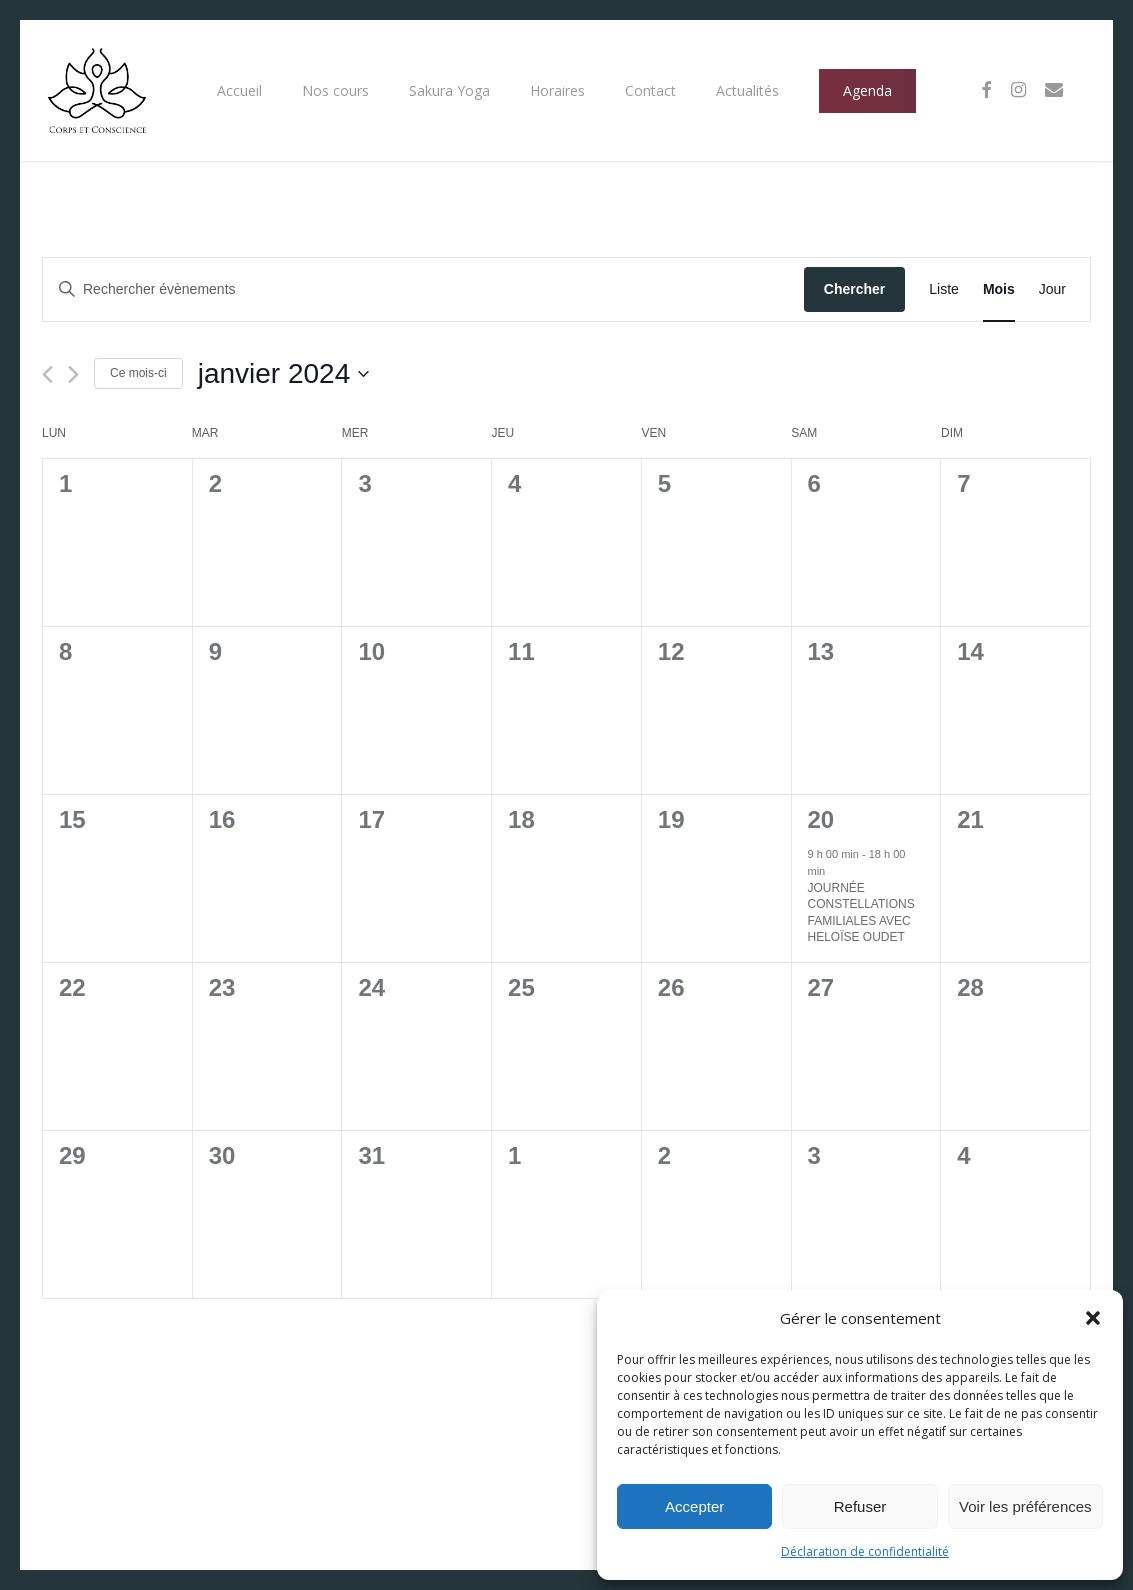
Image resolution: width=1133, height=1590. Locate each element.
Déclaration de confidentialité (865, 1551)
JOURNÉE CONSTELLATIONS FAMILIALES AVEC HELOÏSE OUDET (861, 913)
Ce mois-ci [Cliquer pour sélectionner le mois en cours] (138, 373)
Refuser (860, 1506)
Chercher (854, 289)
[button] (1093, 1318)
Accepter (694, 1506)
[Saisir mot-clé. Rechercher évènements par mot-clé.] (423, 289)
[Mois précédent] (47, 374)
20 (821, 819)
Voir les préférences (1025, 1506)
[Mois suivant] (73, 374)
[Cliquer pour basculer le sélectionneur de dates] (284, 374)
